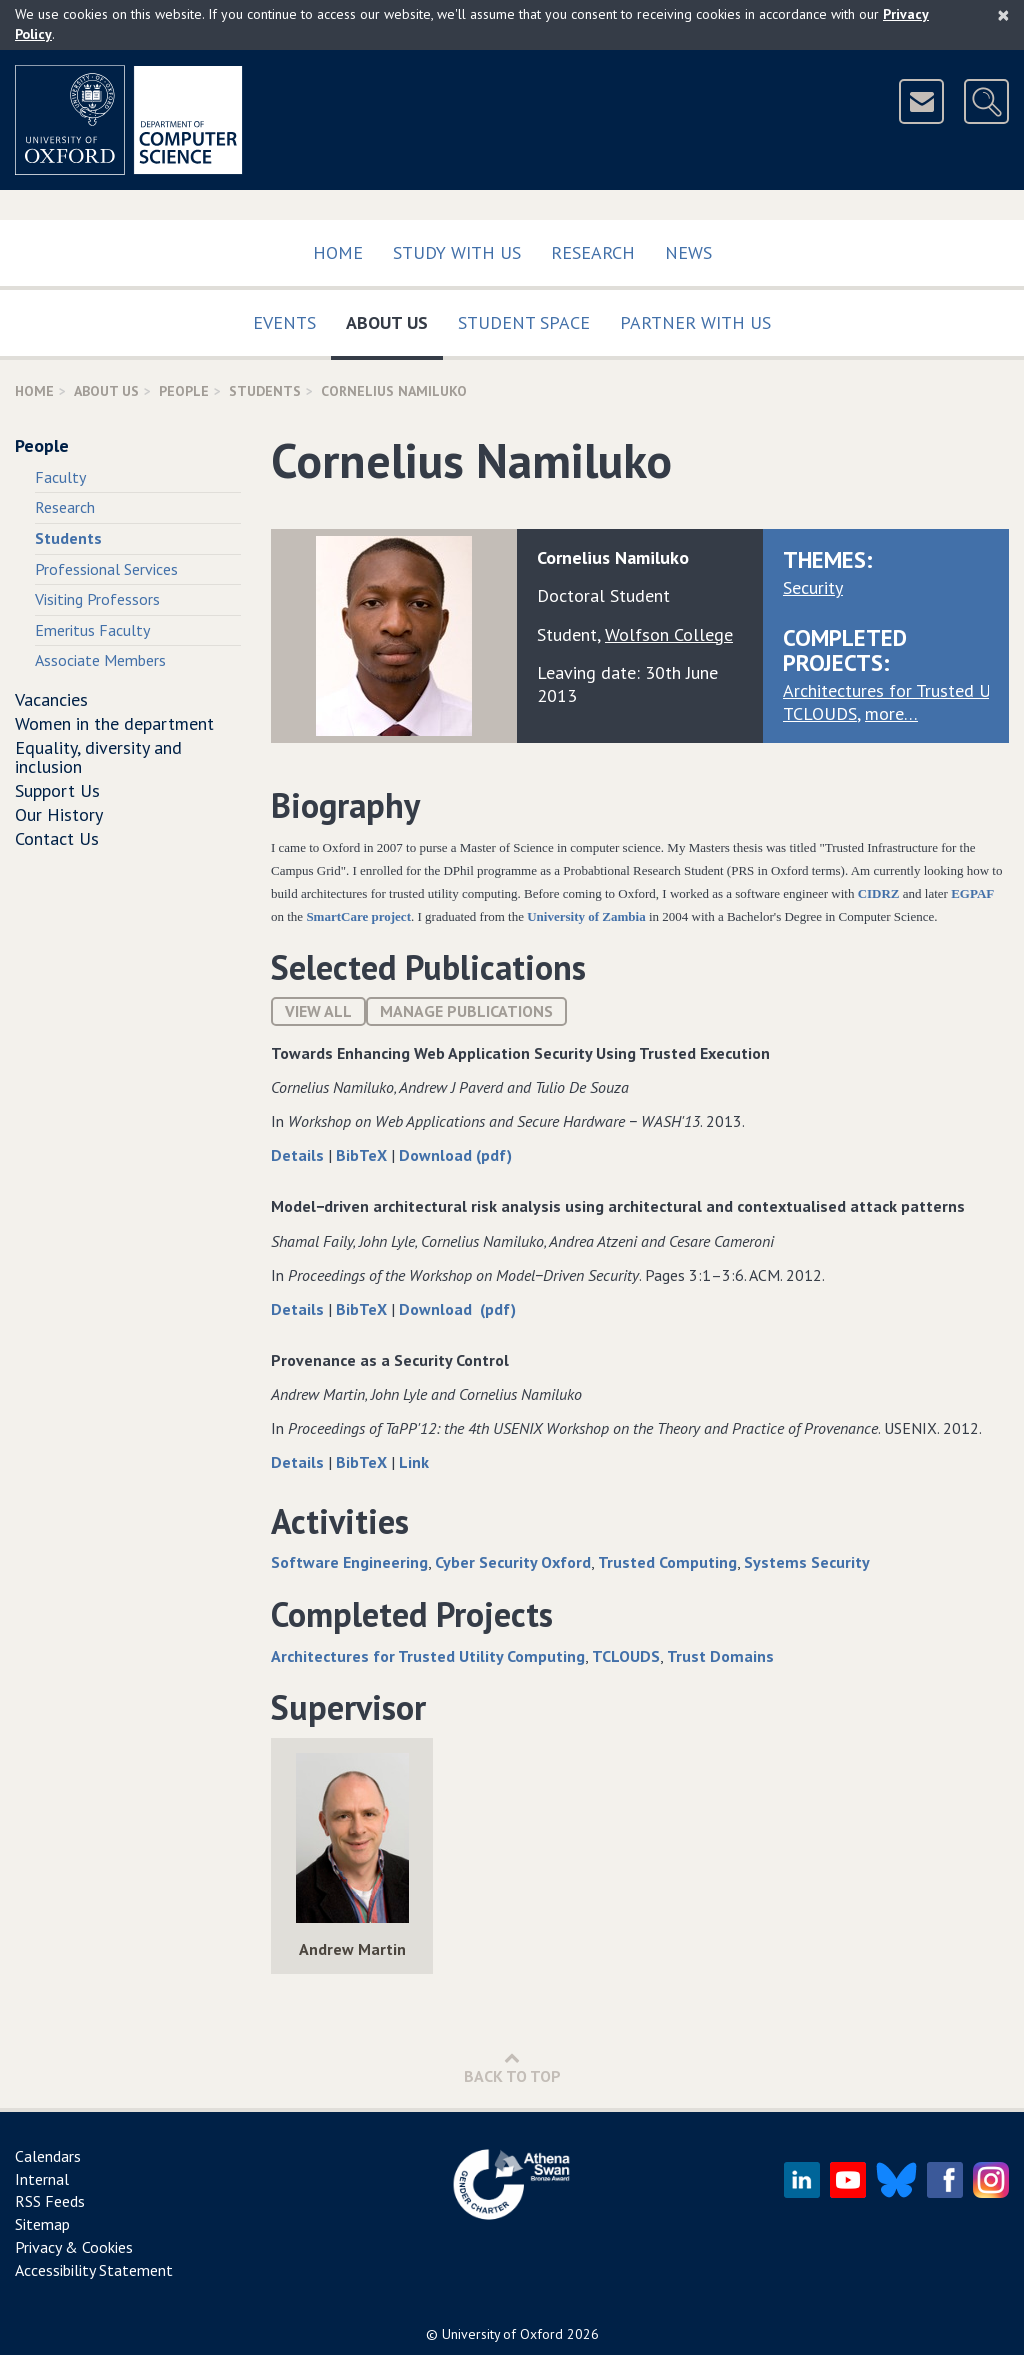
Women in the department (114, 723)
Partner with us (695, 322)
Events (284, 322)
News (688, 252)
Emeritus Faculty (92, 630)
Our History (59, 814)
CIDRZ (880, 893)
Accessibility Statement (94, 2270)
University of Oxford (502, 2334)
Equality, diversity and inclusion (98, 757)
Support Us (57, 790)
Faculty (60, 477)
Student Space (524, 322)
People (184, 391)
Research (593, 252)
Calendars (48, 2156)
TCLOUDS (820, 713)
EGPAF (972, 893)
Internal (42, 2179)
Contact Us (57, 838)
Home (338, 252)
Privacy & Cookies (74, 2247)
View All (318, 1011)
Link (414, 1462)
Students (265, 391)
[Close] (1003, 15)
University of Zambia (586, 916)
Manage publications (466, 1011)
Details (299, 1155)
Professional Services (106, 569)
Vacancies (51, 699)
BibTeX (363, 1155)
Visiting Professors (97, 599)
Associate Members (100, 660)
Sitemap (42, 2224)
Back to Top (512, 2067)
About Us (394, 318)
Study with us (457, 252)
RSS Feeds (50, 2201)
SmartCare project (358, 916)
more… (891, 713)
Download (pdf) (455, 1155)
